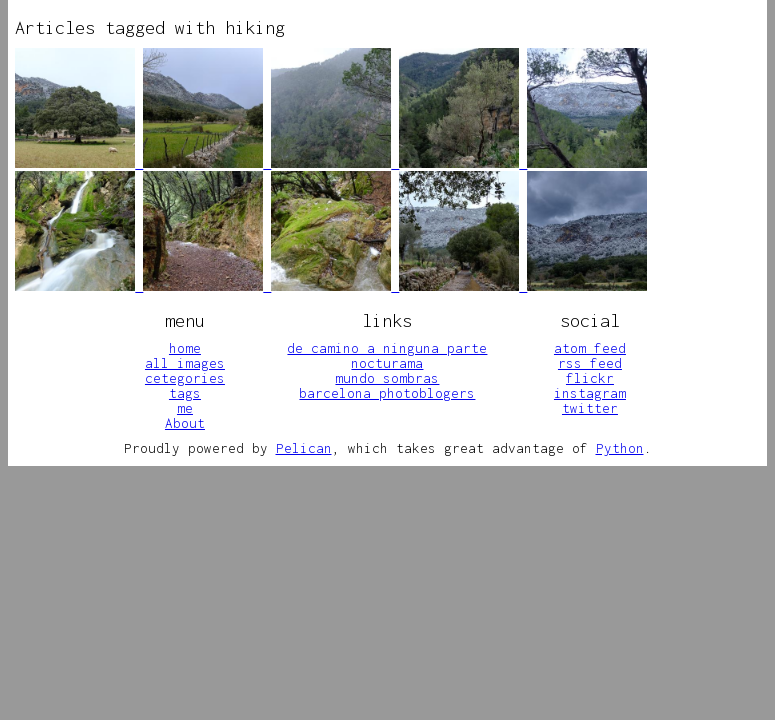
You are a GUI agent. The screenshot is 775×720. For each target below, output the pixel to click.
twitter (590, 408)
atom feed (590, 348)
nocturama (387, 363)
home (185, 348)
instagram (590, 393)
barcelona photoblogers (387, 393)
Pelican (304, 448)
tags (185, 393)
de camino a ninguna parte (387, 348)
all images (185, 363)
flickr (590, 378)
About (185, 423)
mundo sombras (387, 378)
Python (620, 448)
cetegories (185, 378)
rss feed (590, 363)
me (185, 408)
